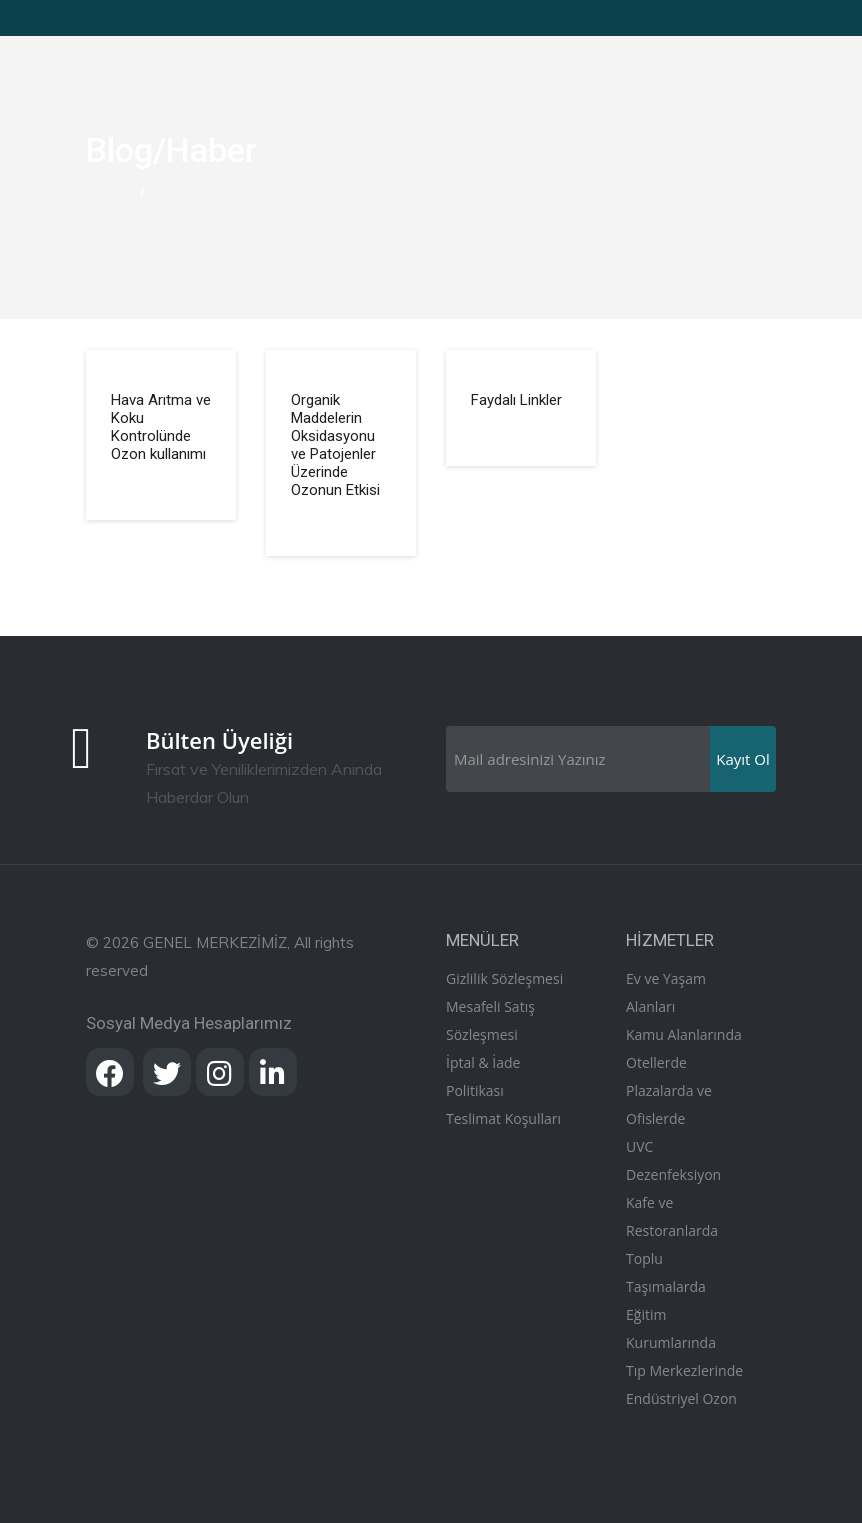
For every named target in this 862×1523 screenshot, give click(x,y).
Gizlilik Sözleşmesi (504, 978)
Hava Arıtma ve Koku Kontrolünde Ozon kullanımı (161, 427)
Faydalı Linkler (516, 400)
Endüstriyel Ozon (681, 1398)
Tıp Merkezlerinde (684, 1370)
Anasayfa (111, 192)
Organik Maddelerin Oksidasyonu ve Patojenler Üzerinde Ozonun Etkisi (335, 445)
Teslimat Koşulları (503, 1118)
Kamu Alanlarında (684, 1034)
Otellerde (656, 1062)
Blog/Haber (180, 192)
